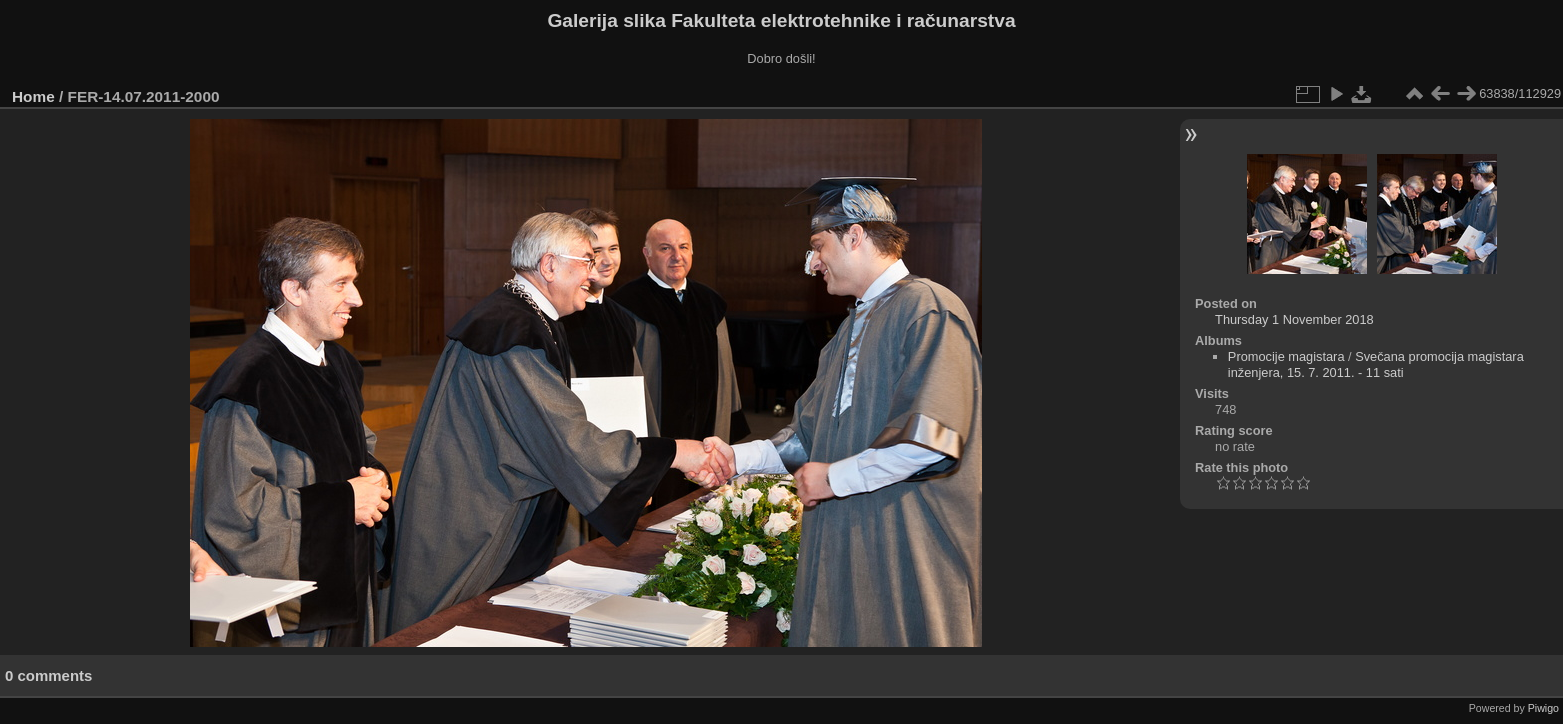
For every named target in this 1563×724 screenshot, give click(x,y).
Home (33, 96)
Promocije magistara (1286, 356)
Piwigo (1543, 708)
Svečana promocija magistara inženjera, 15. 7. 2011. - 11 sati (1376, 364)
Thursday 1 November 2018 (1294, 319)
